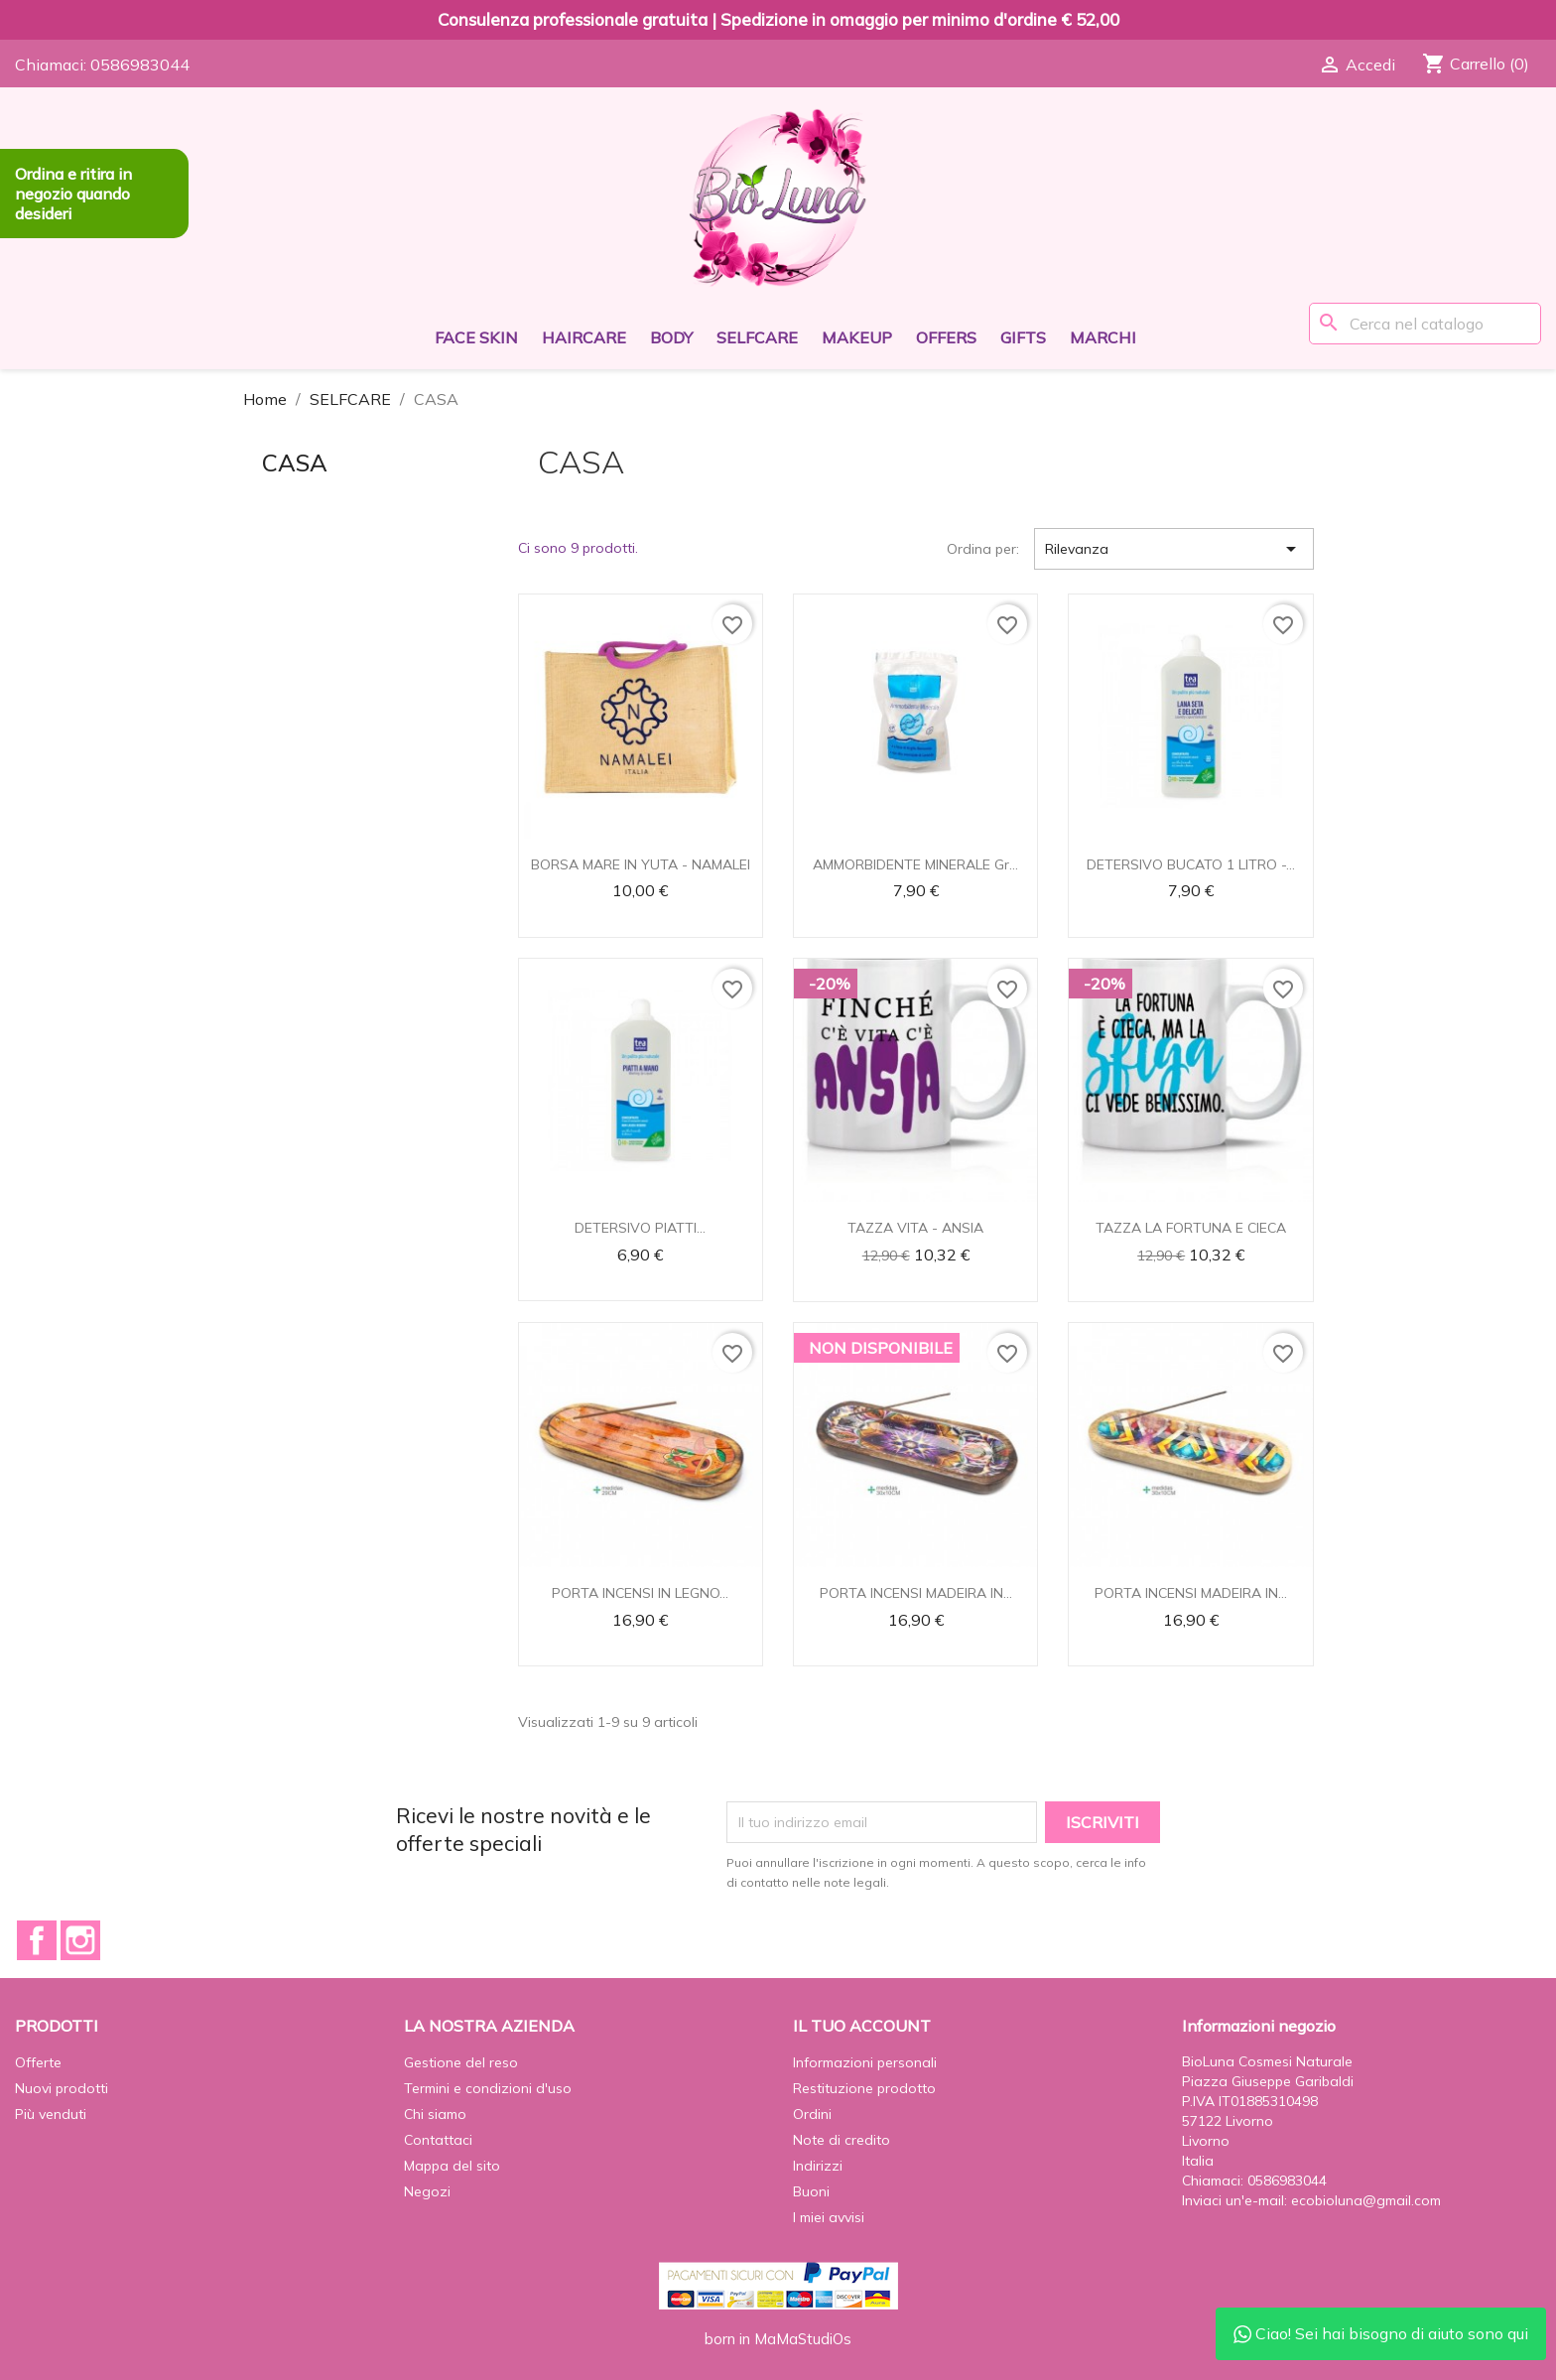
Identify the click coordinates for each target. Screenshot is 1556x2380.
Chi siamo (435, 2114)
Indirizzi (818, 2166)
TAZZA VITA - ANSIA (915, 1228)
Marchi (1103, 337)
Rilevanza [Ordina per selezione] (1174, 549)
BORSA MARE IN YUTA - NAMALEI (640, 864)
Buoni (811, 2191)
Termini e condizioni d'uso (488, 2088)
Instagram (80, 1940)
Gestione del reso (461, 2062)
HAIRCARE (584, 337)
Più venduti (50, 2114)
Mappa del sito (452, 2166)
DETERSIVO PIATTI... (640, 1228)
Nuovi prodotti (61, 2088)
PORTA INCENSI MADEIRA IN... (916, 1593)
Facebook (37, 1940)
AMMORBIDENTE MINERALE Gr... (915, 864)
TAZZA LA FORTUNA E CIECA (1191, 1228)
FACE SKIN (476, 337)
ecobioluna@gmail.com (1366, 2200)
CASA (294, 462)
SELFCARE (757, 337)
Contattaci (438, 2140)
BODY (671, 337)
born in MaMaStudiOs (778, 2338)
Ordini (812, 2114)
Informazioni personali (865, 2062)
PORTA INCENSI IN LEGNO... (640, 1593)
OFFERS (946, 337)
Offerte (38, 2062)
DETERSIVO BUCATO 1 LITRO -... (1191, 864)
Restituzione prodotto (864, 2088)
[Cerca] (1425, 323)
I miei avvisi (828, 2217)
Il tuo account (862, 2026)
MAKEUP (857, 337)
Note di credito (841, 2140)
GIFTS (1023, 337)
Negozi (427, 2191)
